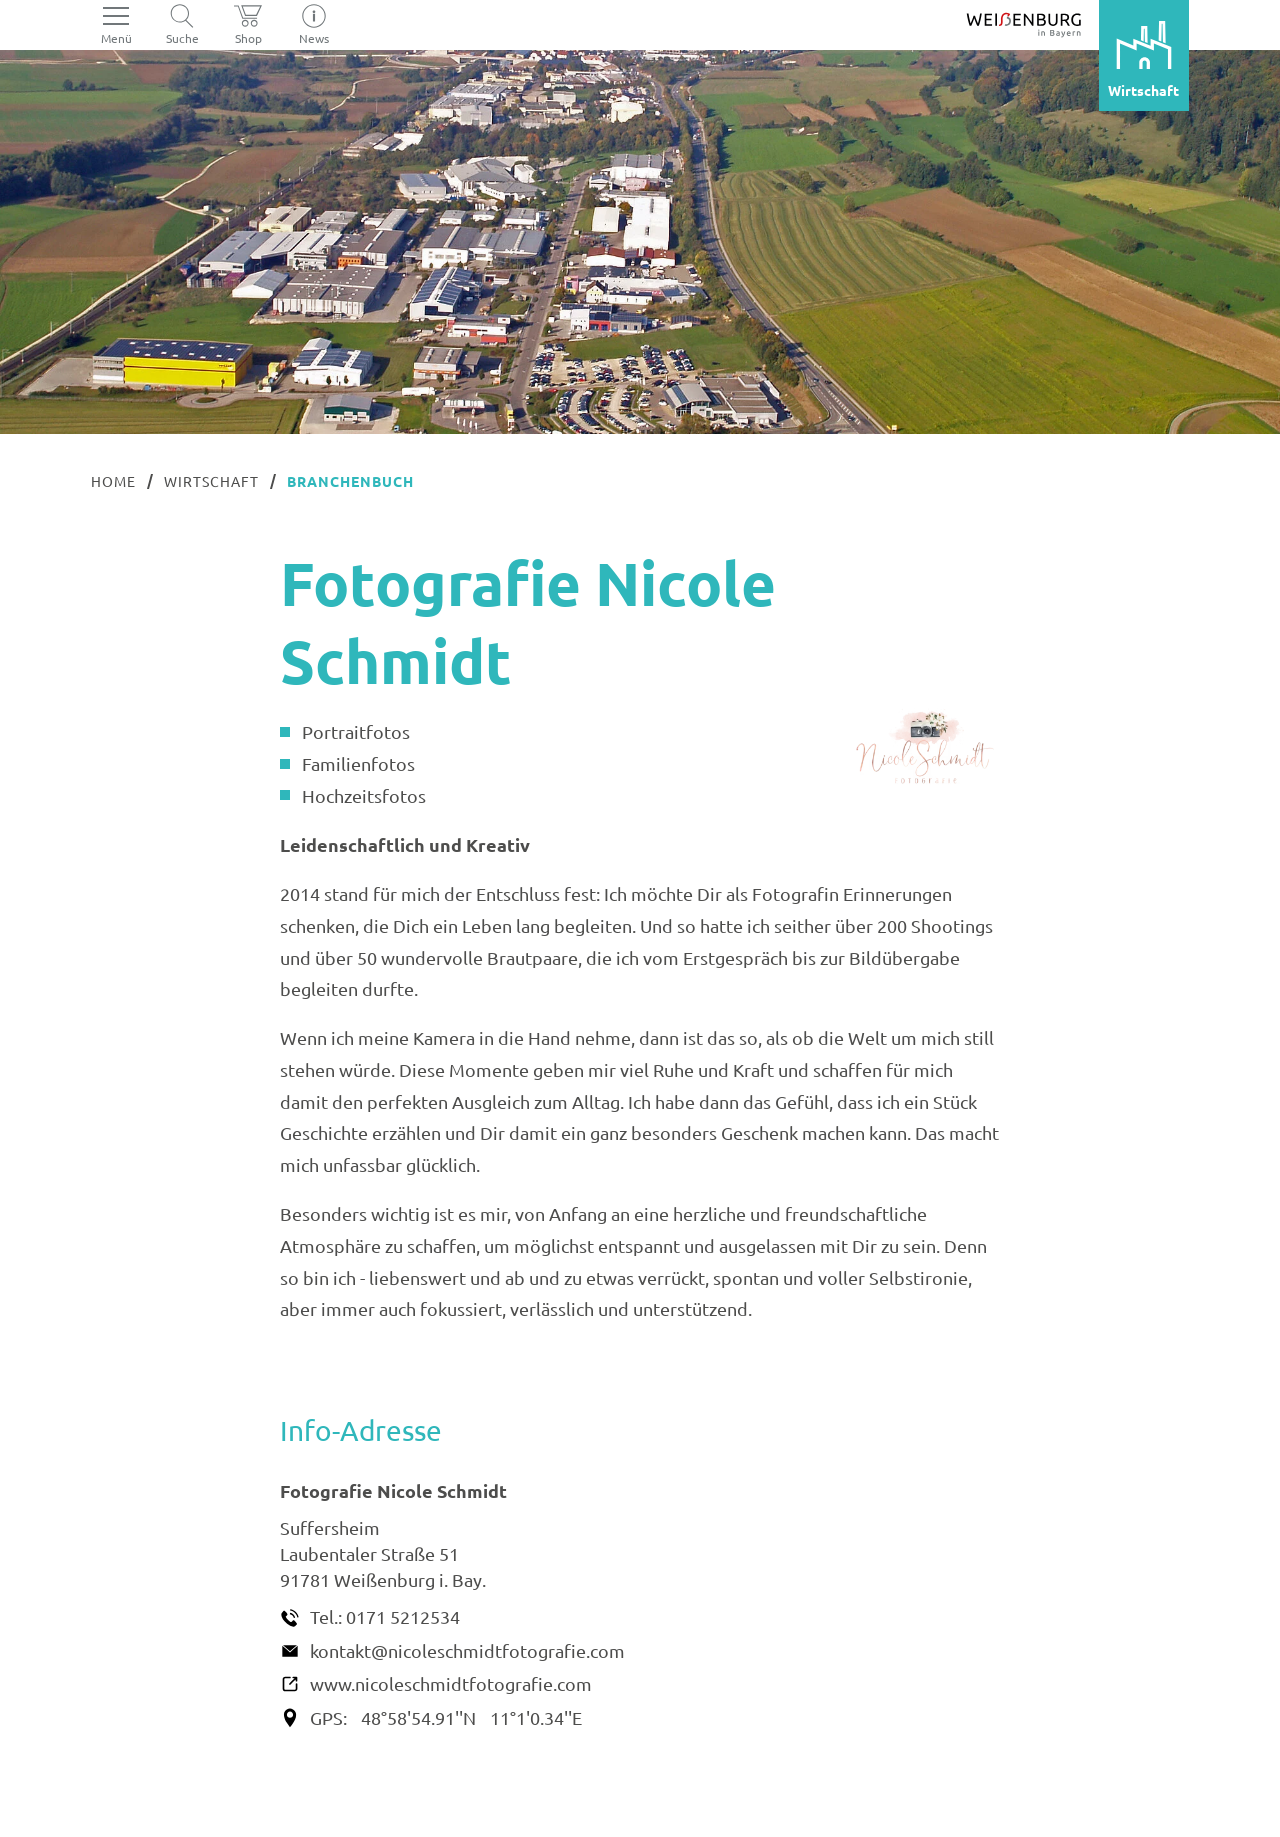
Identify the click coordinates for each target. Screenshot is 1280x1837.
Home (113, 481)
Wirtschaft (211, 481)
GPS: (328, 1717)
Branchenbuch (350, 481)
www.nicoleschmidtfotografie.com (451, 1683)
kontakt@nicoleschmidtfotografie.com (467, 1650)
